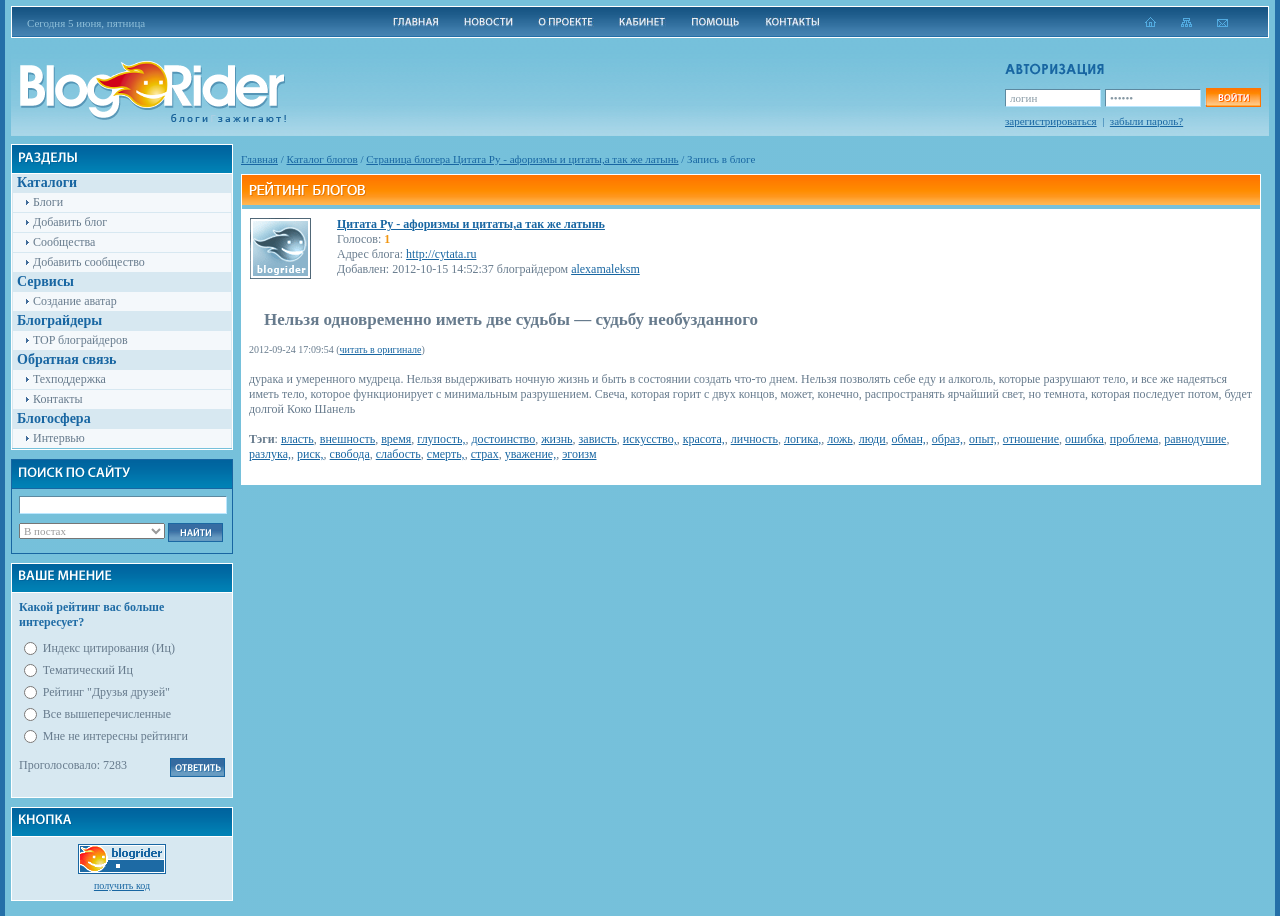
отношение (1031, 439)
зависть (598, 439)
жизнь (556, 439)
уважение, (530, 454)
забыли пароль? (1146, 121)
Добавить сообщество (89, 262)
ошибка (1084, 439)
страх (485, 454)
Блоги (48, 202)
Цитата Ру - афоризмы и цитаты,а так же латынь (471, 224)
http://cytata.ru (441, 254)
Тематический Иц (88, 670)
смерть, (446, 454)
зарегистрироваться (1051, 121)
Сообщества (64, 242)
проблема (1134, 439)
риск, (310, 454)
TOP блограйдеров (80, 340)
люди (872, 439)
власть (297, 439)
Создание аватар (75, 301)
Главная (259, 159)
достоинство (503, 439)
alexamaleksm (605, 269)
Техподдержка (69, 379)
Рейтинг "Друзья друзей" (106, 692)
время (396, 439)
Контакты (58, 399)
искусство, (650, 439)
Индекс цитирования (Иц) (109, 648)
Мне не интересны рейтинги (115, 736)
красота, (704, 439)
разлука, (270, 454)
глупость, (441, 439)
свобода (350, 454)
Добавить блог (70, 222)
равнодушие (1195, 439)
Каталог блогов (322, 159)
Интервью (59, 438)
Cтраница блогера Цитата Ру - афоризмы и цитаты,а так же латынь (522, 159)
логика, (802, 439)
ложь (839, 439)
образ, (947, 439)
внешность (347, 439)
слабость (398, 454)
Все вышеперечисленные (107, 714)
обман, (909, 439)
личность (754, 439)
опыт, (983, 439)
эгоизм (579, 454)
